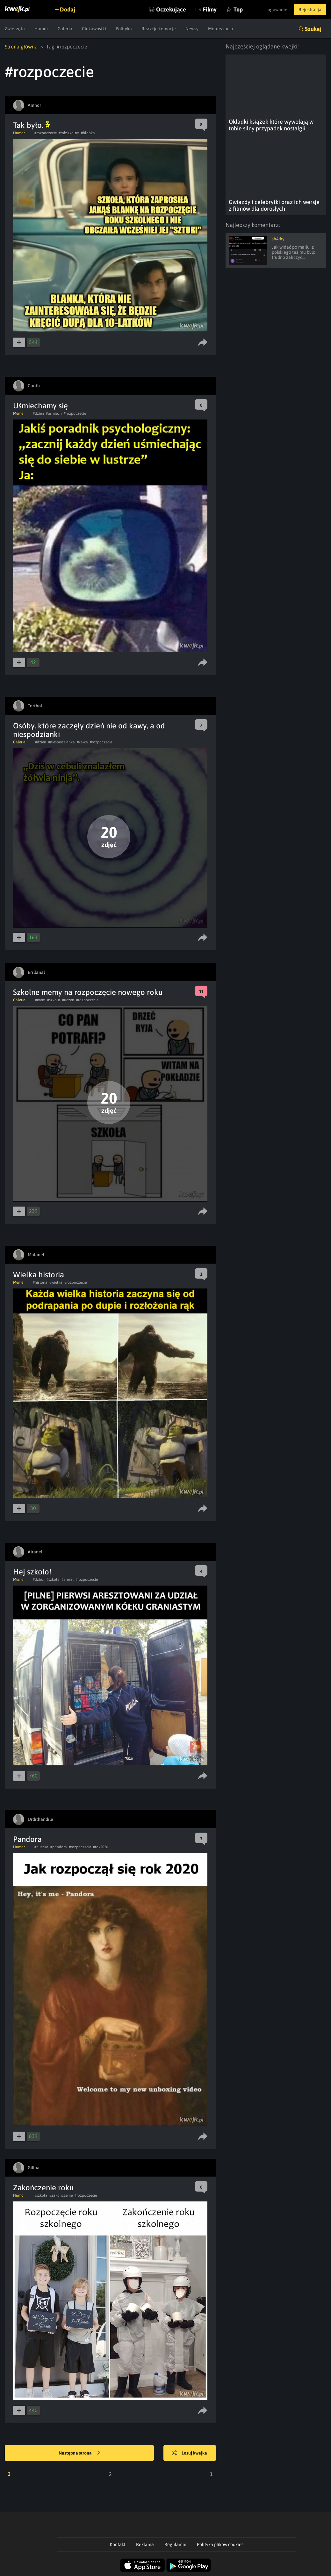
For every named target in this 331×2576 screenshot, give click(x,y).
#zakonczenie (61, 2195)
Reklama (145, 2544)
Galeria (65, 28)
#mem (40, 1000)
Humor (41, 28)
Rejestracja (310, 9)
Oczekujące (171, 9)
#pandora (58, 1847)
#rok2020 (100, 1847)
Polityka (124, 28)
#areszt (67, 1579)
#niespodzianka (61, 742)
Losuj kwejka (189, 2453)
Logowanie (276, 9)
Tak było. (31, 125)
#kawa (82, 742)
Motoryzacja (220, 28)
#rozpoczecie (45, 133)
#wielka (55, 1282)
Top (238, 9)
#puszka (41, 1847)
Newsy (191, 28)
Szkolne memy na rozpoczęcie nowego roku (87, 992)
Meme (18, 413)
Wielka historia (38, 1274)
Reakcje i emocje (158, 28)
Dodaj (67, 9)
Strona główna (21, 46)
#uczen (68, 1000)
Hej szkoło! (32, 1571)
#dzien (38, 413)
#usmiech (54, 413)
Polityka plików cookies (220, 2544)
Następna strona (79, 2453)
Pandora (27, 1839)
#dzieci (39, 1579)
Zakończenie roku (43, 2187)
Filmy (210, 9)
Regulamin (175, 2544)
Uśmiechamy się (40, 405)
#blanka (88, 133)
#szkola (53, 1000)
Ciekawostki (94, 28)
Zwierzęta (15, 28)
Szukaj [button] (313, 29)
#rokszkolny (69, 133)
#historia (40, 1282)
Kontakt (118, 2544)
